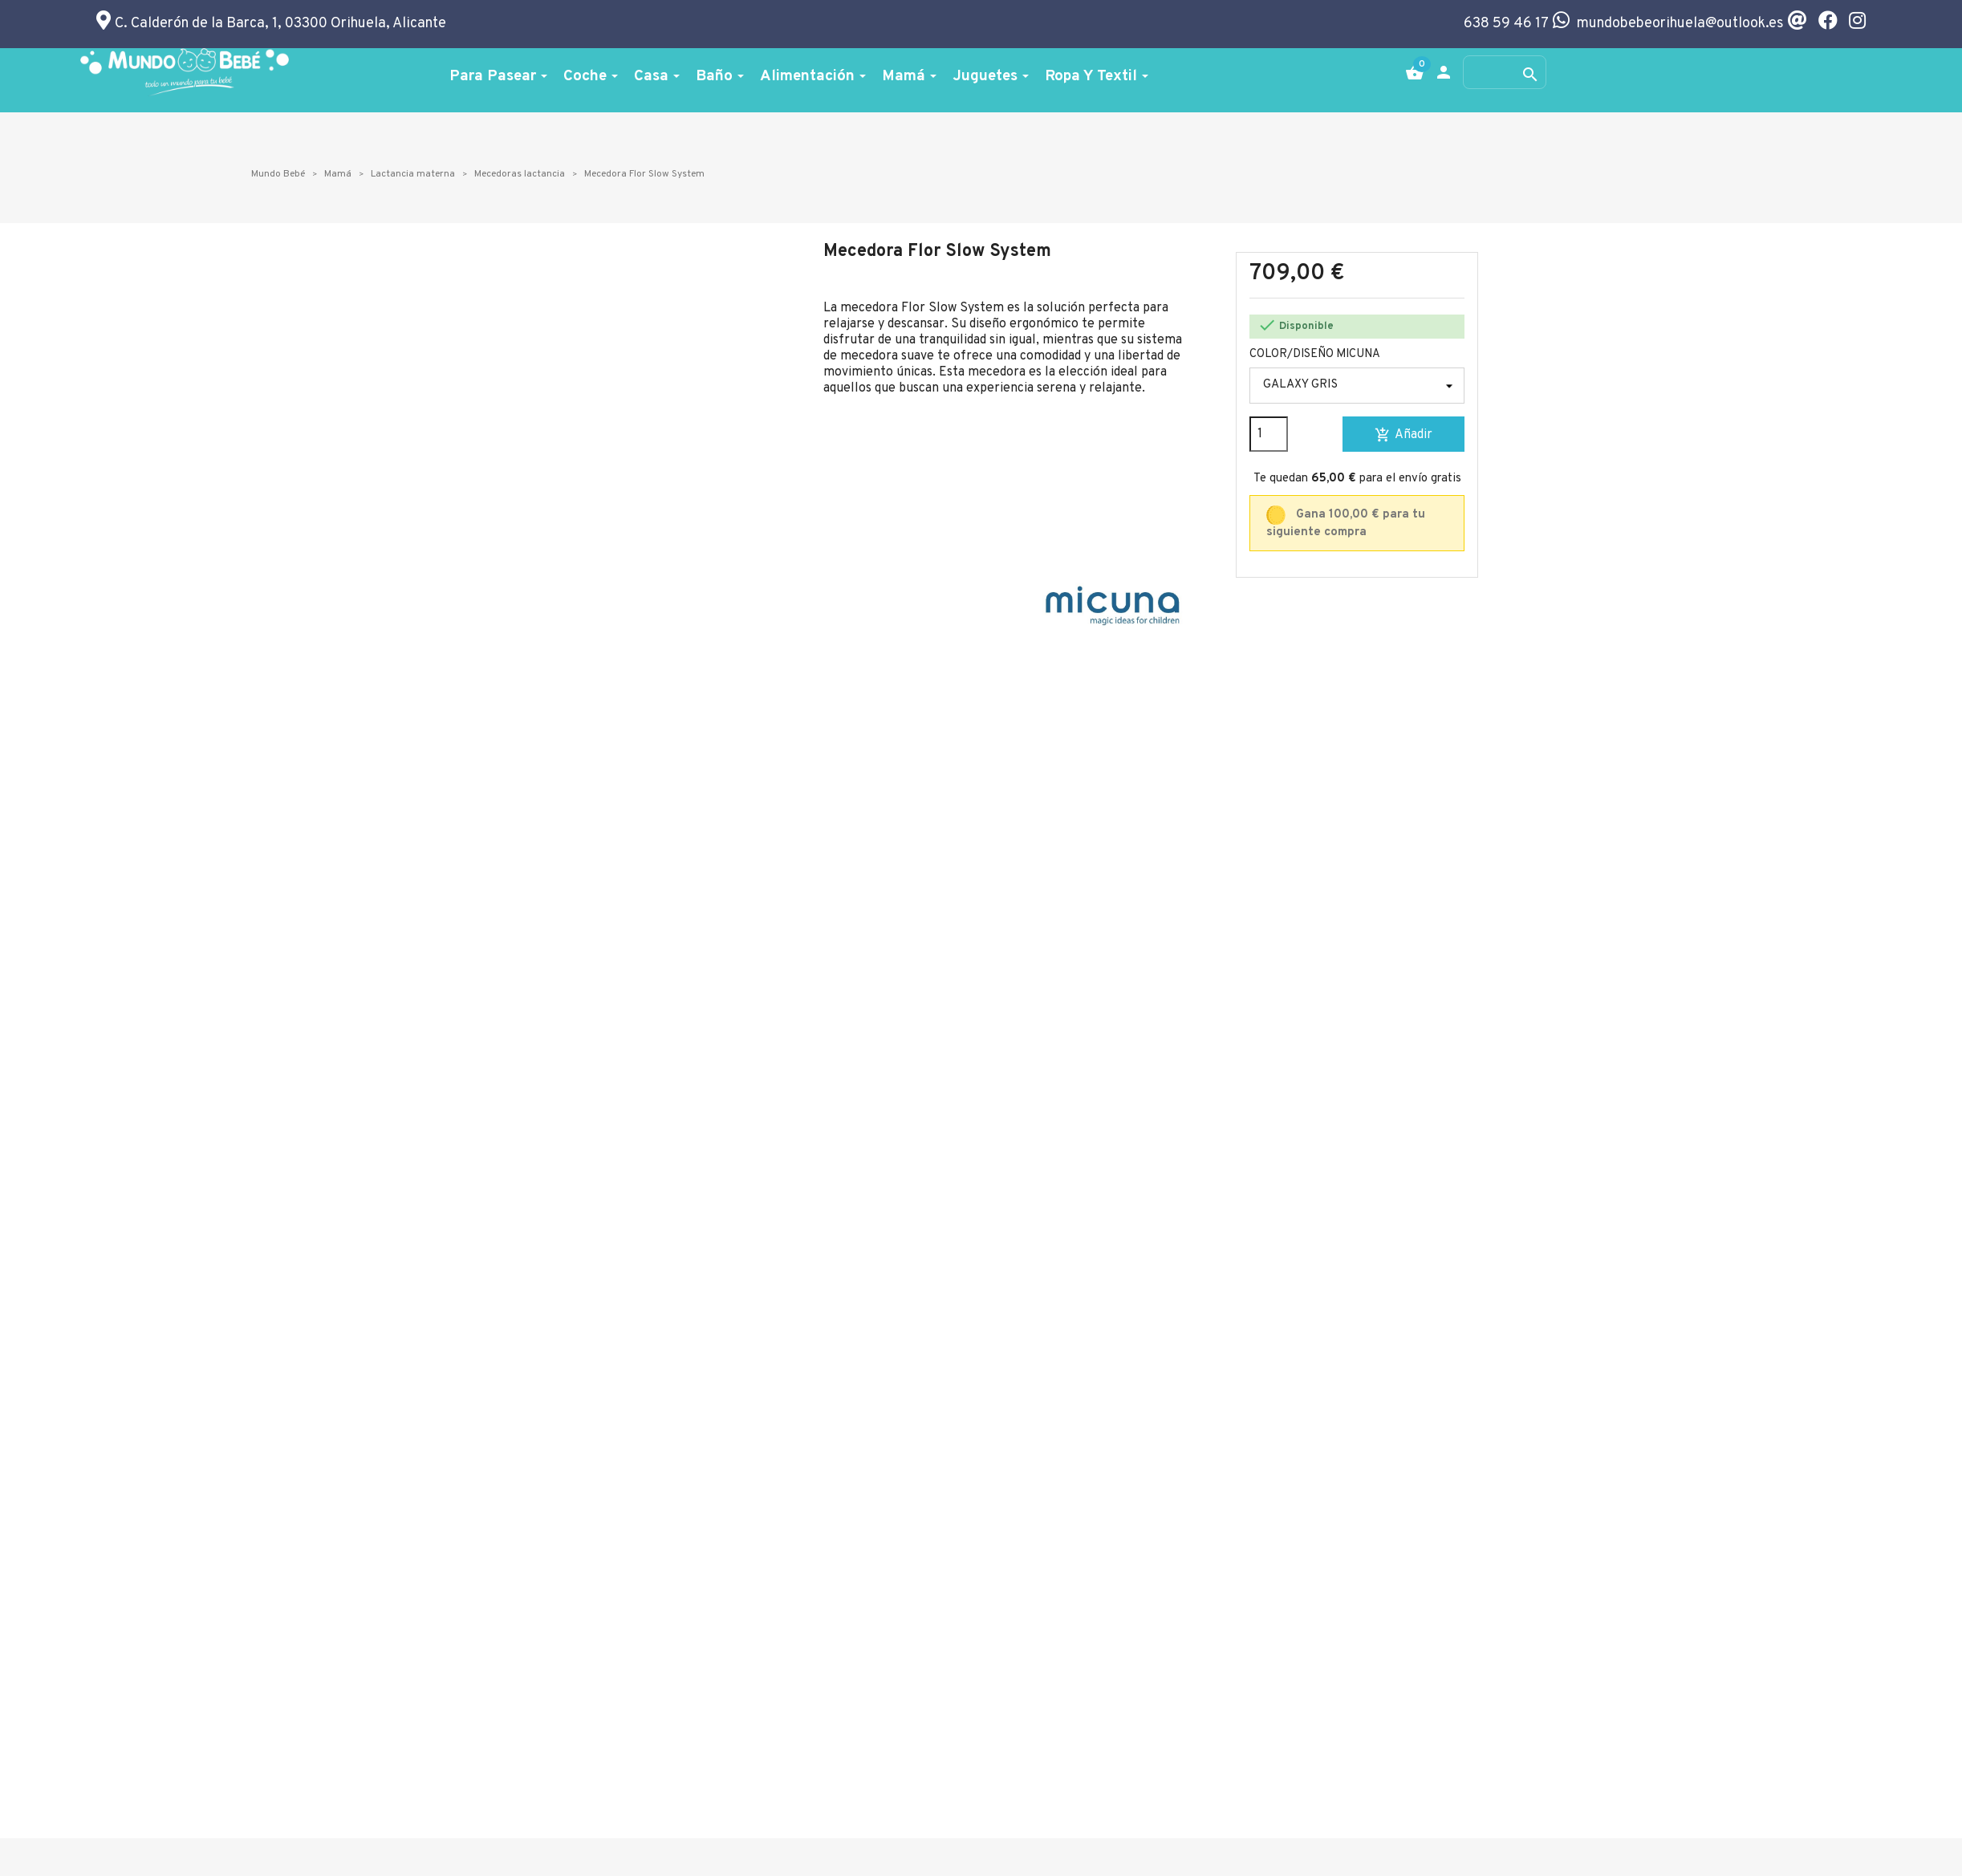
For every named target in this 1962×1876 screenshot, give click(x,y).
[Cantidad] (1268, 434)
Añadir (1403, 435)
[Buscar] (1504, 72)
